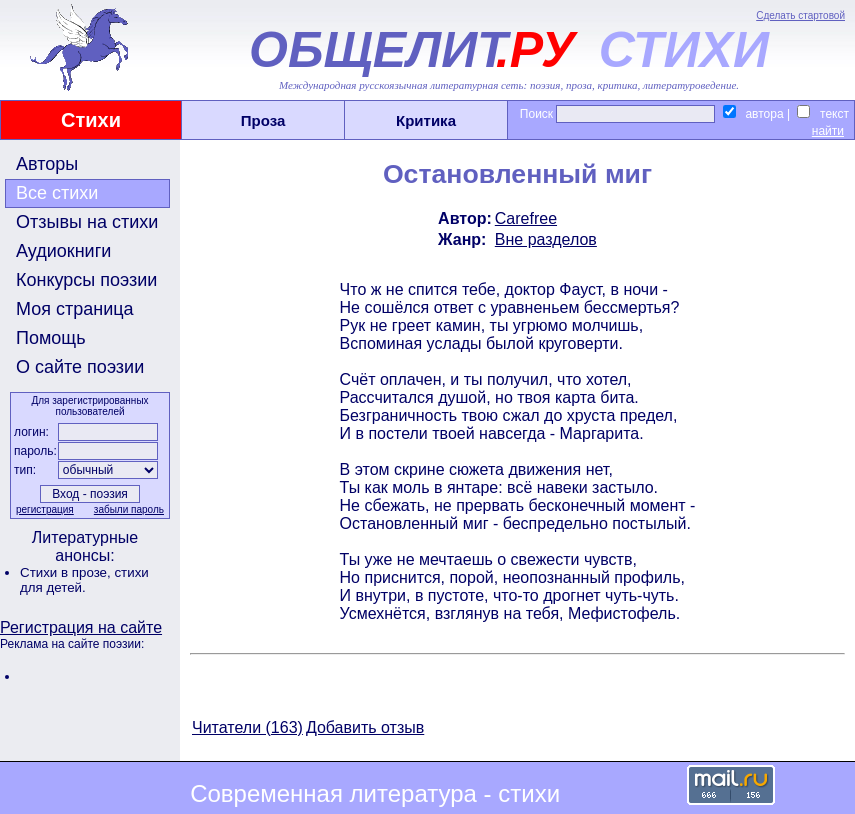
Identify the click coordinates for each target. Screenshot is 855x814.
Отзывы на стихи (87, 222)
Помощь (51, 338)
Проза (263, 120)
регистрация (45, 509)
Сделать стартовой (800, 15)
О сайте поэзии (80, 367)
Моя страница (75, 309)
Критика (426, 120)
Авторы (47, 164)
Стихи (91, 120)
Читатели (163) (247, 727)
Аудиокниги (63, 251)
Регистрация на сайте (81, 627)
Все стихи (57, 193)
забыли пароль (129, 509)
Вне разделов (546, 239)
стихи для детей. (84, 580)
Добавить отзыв (365, 727)
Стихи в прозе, (67, 572)
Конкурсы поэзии (86, 280)
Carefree (526, 218)
